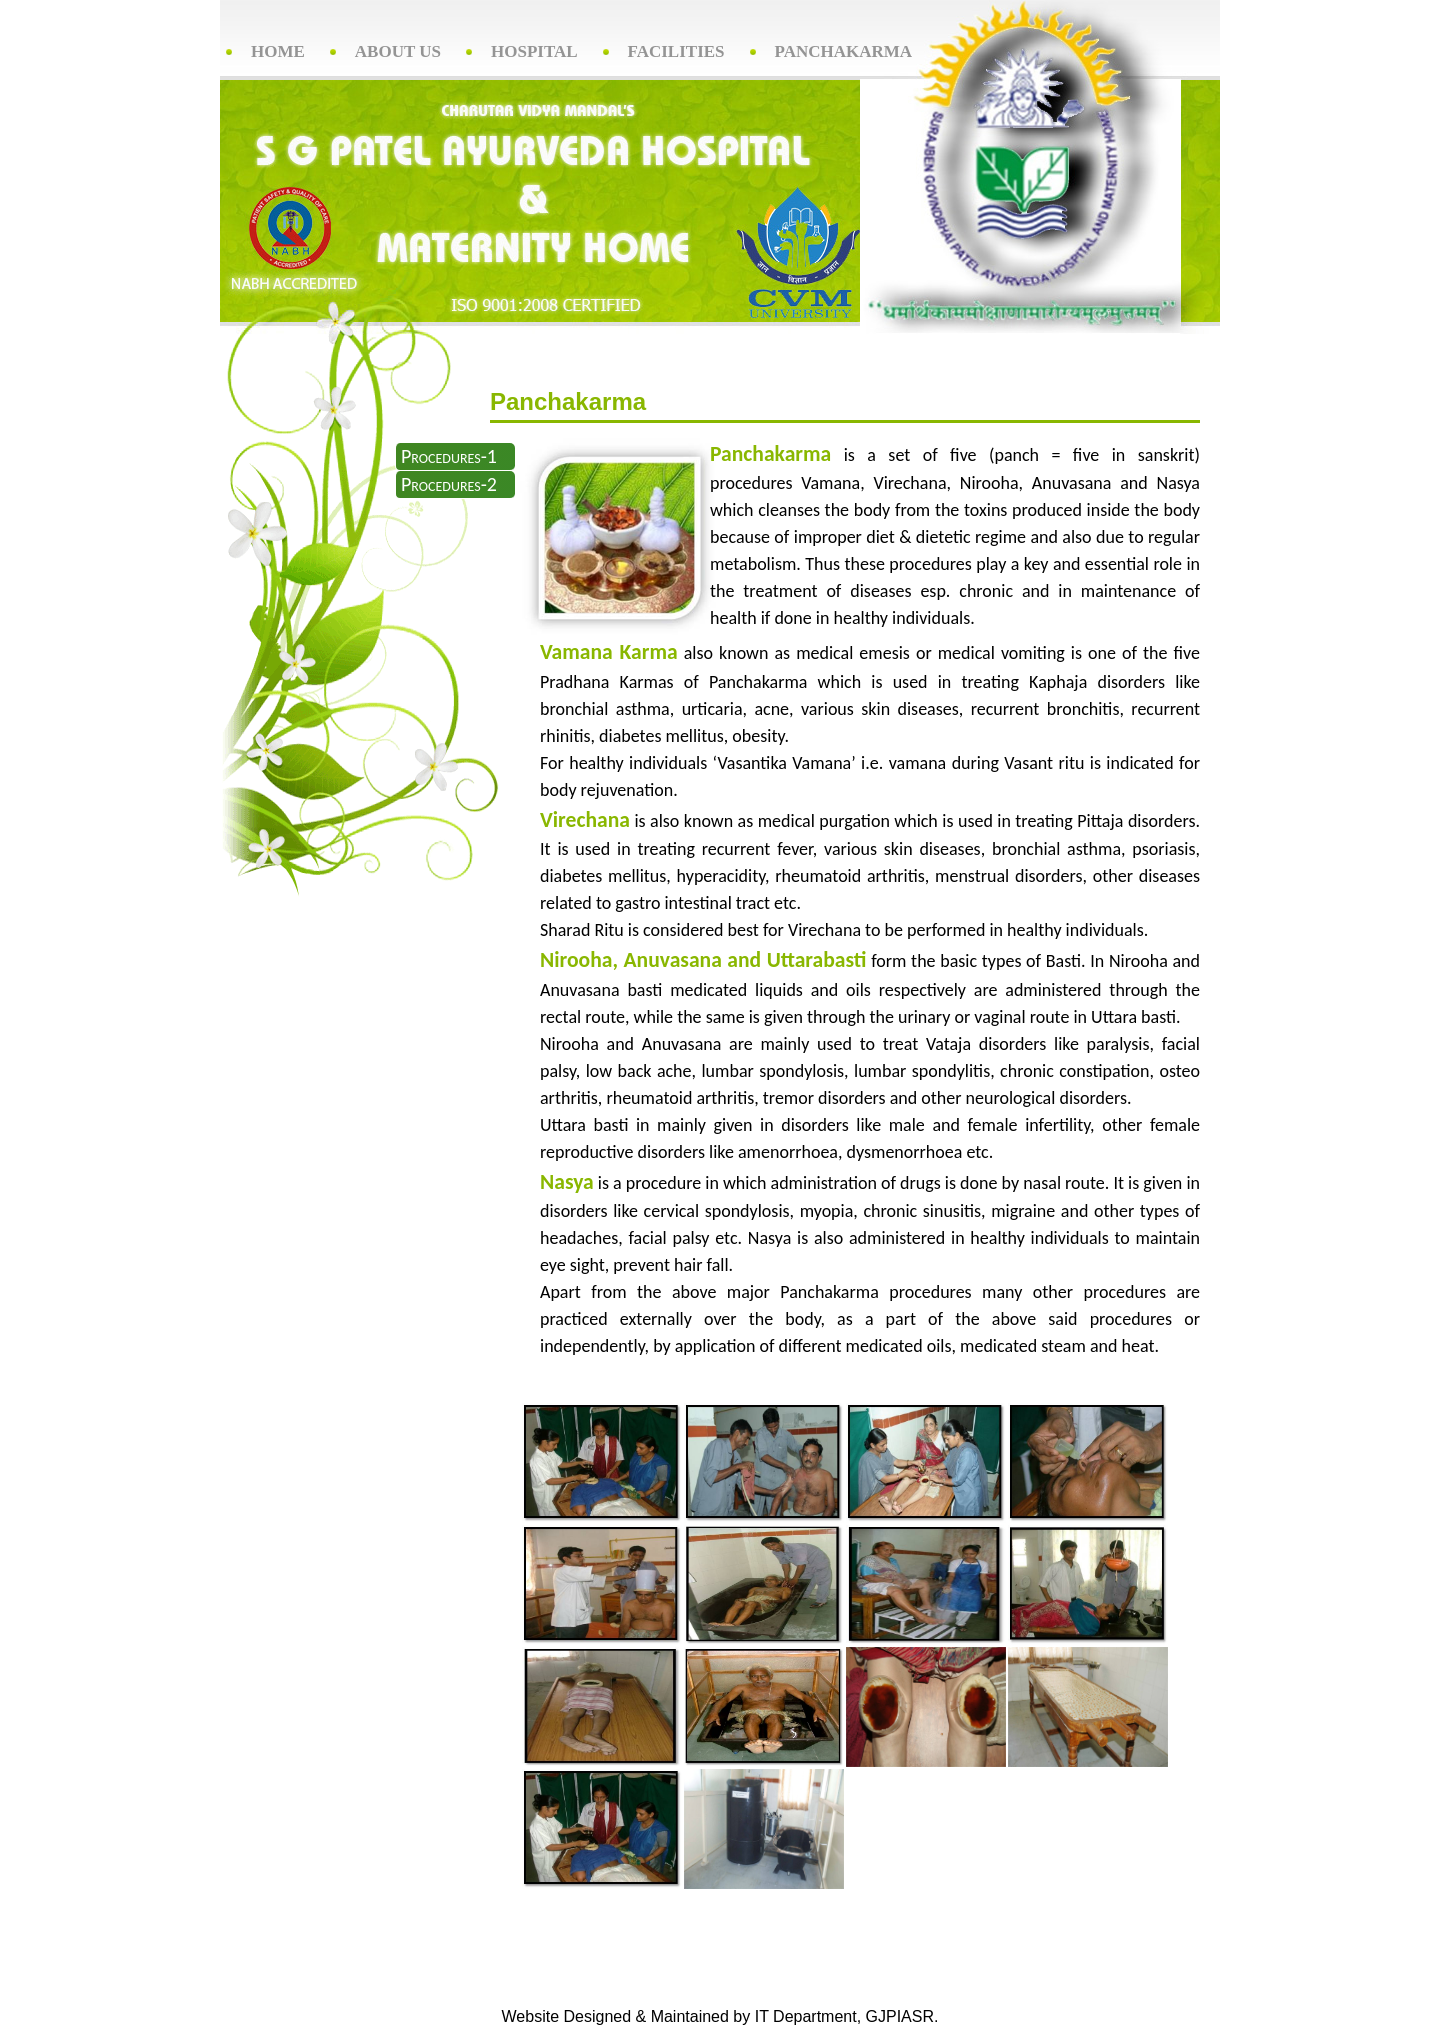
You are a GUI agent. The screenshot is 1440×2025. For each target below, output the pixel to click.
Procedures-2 (449, 484)
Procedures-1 (449, 456)
